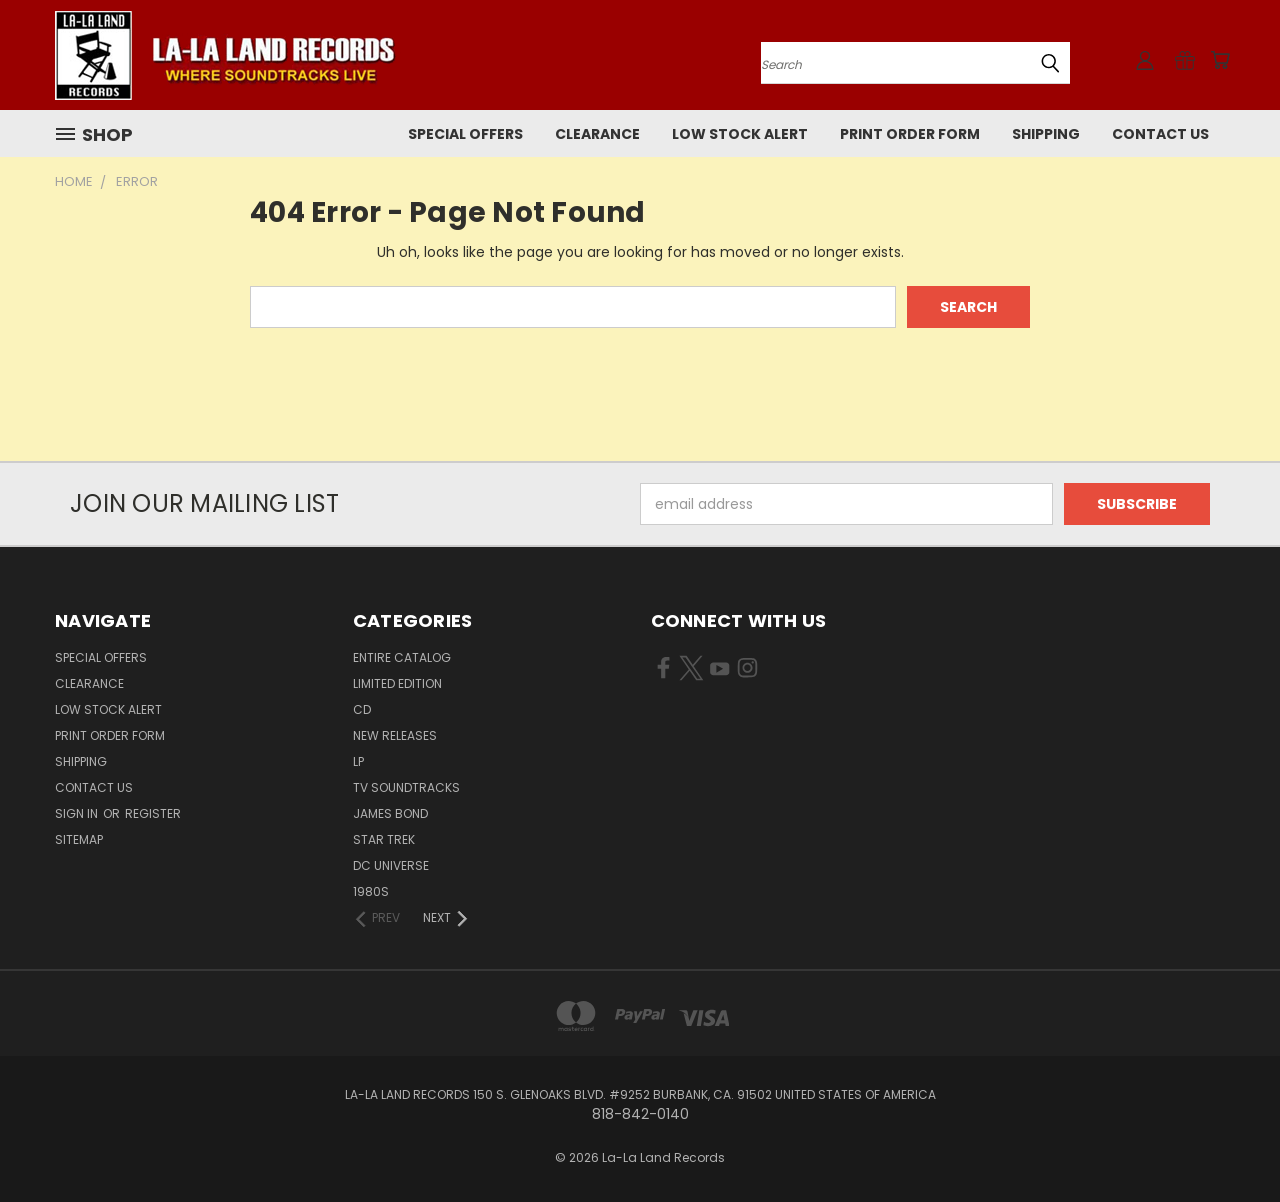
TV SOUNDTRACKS (406, 787)
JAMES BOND (390, 813)
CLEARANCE (597, 134)
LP (358, 761)
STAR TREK (384, 839)
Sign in (78, 813)
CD (362, 709)
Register (153, 813)
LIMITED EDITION (397, 683)
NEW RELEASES (395, 735)
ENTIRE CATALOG (402, 657)
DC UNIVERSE (391, 865)
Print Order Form (910, 134)
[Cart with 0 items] (1220, 60)
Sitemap (79, 839)
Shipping (1046, 134)
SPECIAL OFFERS (465, 134)
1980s (371, 891)
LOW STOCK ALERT (740, 134)
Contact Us (1160, 134)
